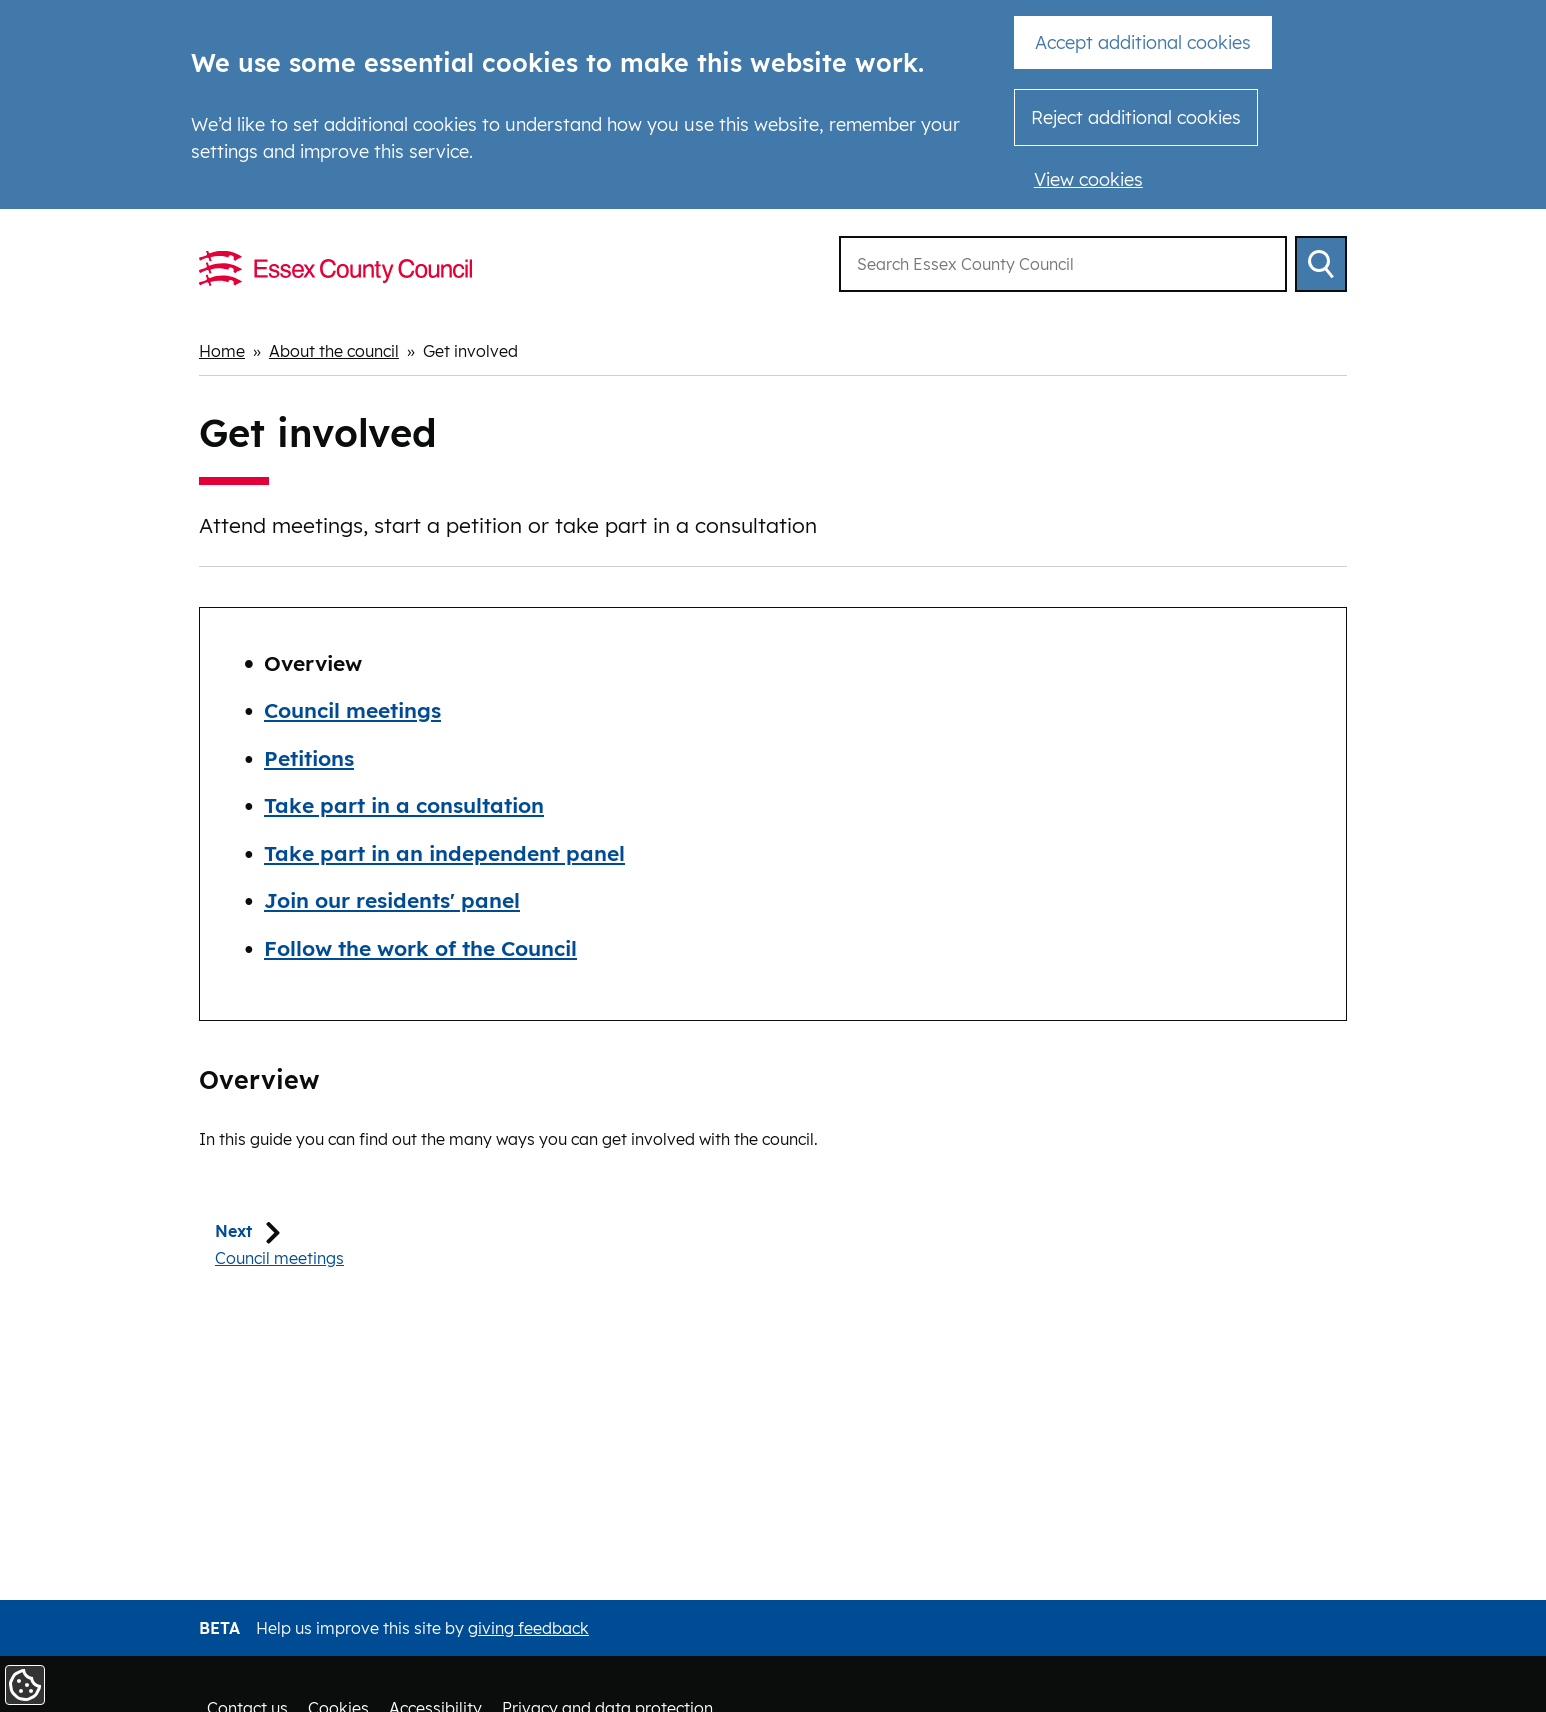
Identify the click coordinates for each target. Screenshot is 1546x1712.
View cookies (1088, 179)
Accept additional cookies (1143, 42)
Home (222, 351)
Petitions (309, 758)
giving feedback (528, 1628)
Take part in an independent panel (444, 853)
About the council (334, 351)
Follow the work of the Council (420, 948)
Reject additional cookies (1136, 117)
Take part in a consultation (404, 805)
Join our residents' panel (392, 900)
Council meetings (352, 710)
